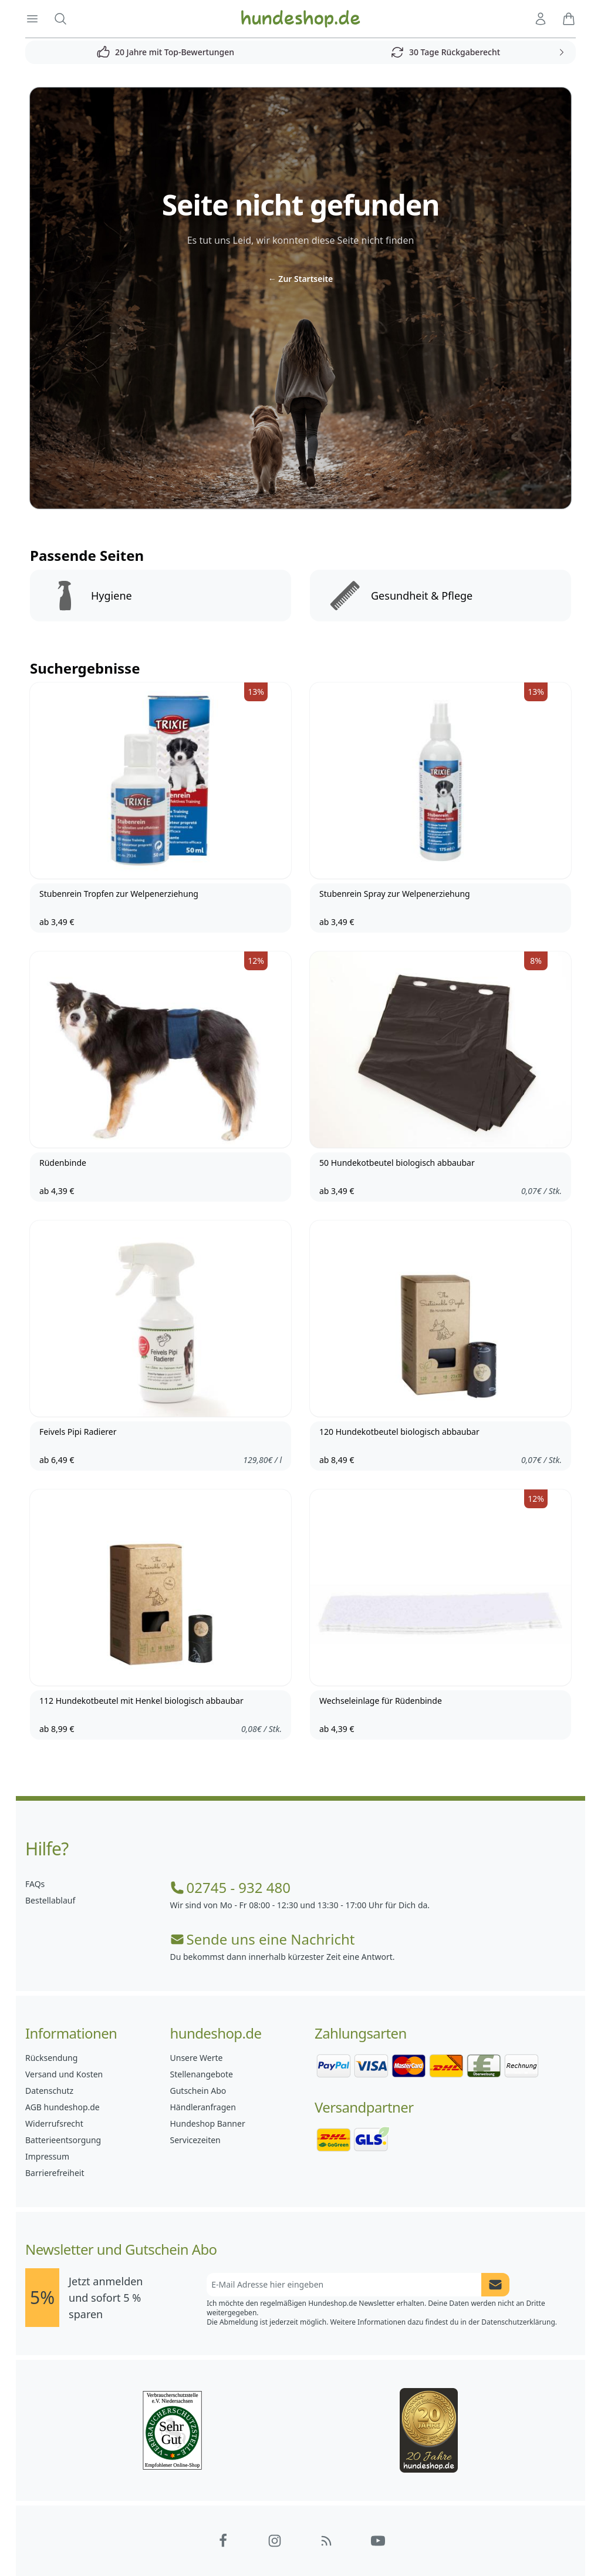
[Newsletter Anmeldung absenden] (495, 2284)
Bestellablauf (50, 1900)
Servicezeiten (195, 2139)
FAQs (35, 1883)
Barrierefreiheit (54, 2172)
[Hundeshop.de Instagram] (275, 2541)
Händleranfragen (203, 2107)
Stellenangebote (201, 2074)
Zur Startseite (300, 278)
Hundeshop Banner (207, 2123)
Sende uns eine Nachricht (262, 1939)
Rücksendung (51, 2057)
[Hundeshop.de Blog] (326, 2541)
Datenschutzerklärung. (519, 2322)
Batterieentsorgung (63, 2139)
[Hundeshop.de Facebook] (223, 2541)
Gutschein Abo (198, 2090)
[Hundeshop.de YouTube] (378, 2541)
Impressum (47, 2156)
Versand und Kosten (64, 2074)
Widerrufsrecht (54, 2123)
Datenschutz (49, 2090)
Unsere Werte (196, 2057)
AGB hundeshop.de (62, 2107)
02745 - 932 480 (230, 1887)
